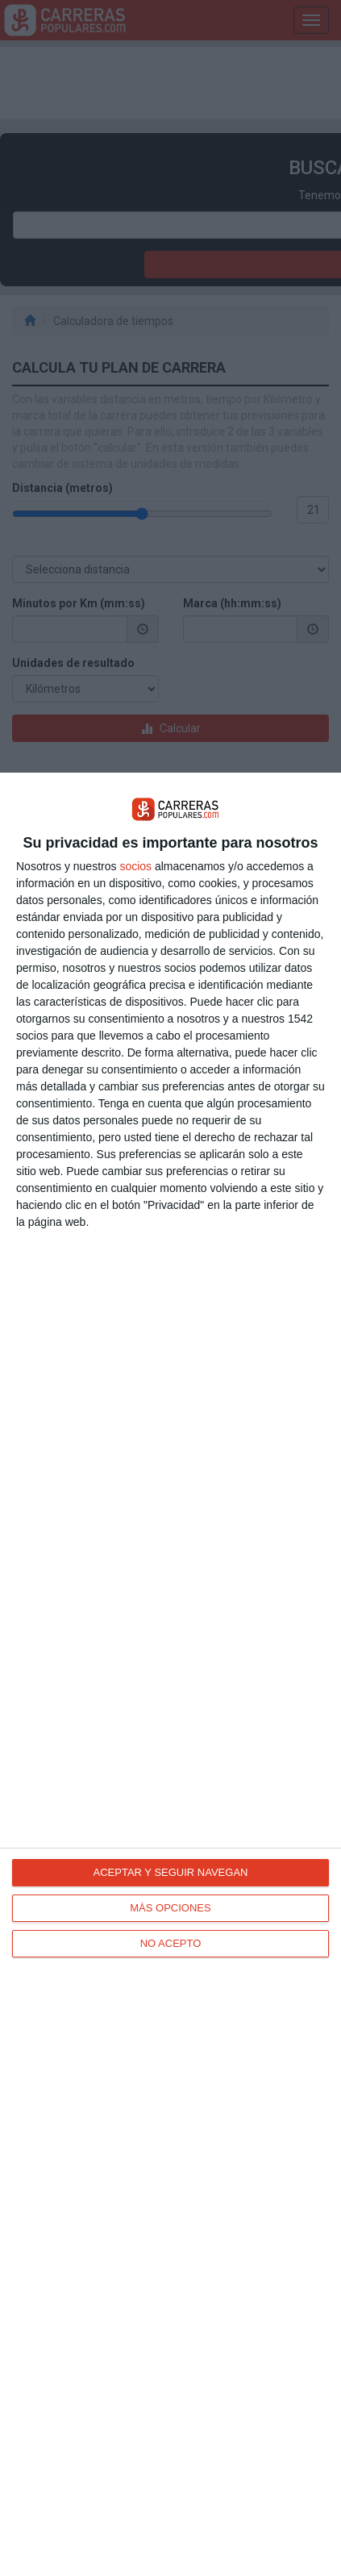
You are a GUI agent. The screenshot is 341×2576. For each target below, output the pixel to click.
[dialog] (170, 1674)
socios (135, 866)
